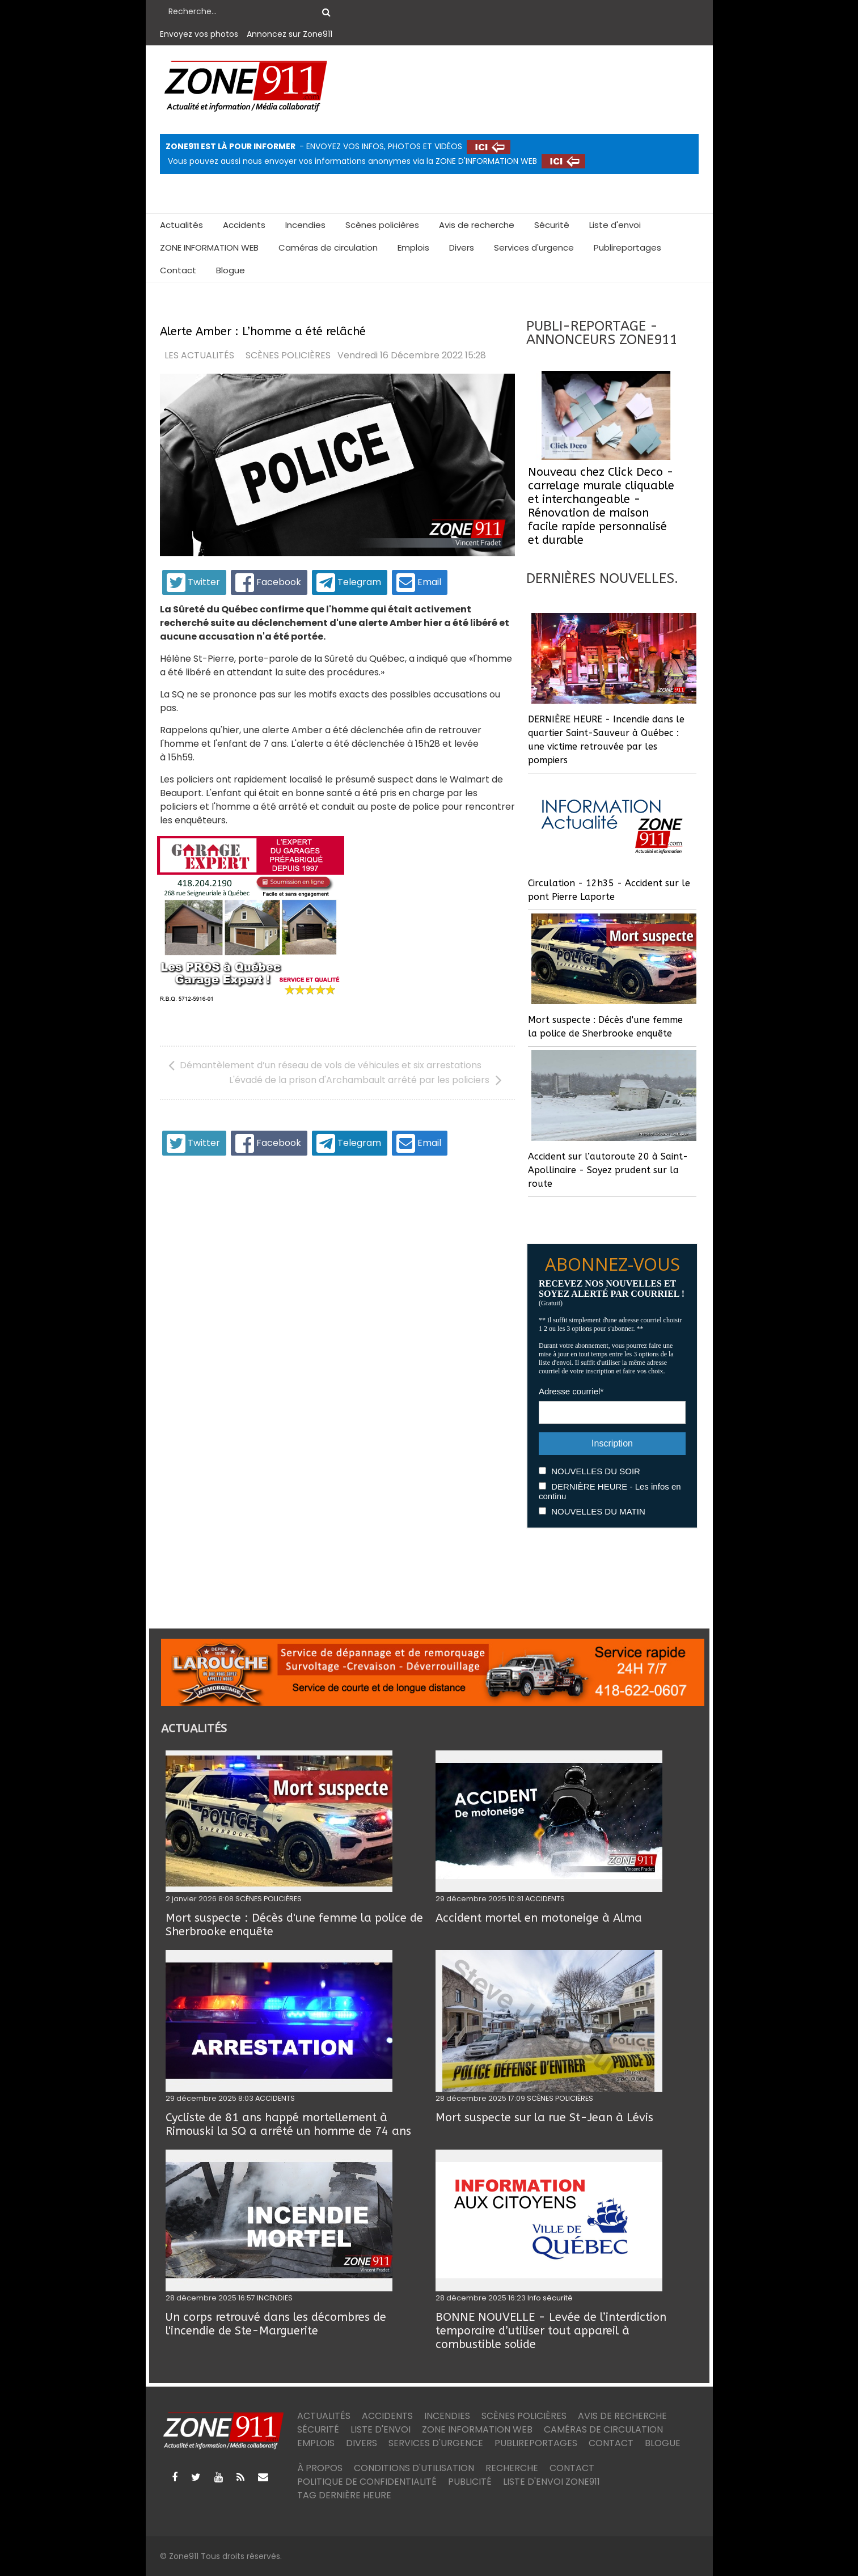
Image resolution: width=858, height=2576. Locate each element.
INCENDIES (275, 2298)
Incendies (305, 225)
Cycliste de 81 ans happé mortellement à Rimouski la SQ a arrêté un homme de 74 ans (288, 2124)
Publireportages (627, 247)
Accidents (244, 225)
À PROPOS (320, 2468)
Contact (178, 270)
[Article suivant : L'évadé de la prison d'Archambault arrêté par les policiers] (368, 1080)
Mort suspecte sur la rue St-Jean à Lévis (544, 2117)
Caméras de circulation (328, 247)
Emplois (413, 247)
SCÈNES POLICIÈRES (288, 355)
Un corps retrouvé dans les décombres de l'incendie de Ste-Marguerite (276, 2324)
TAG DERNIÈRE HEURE (344, 2495)
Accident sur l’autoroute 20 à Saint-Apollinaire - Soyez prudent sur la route (608, 1170)
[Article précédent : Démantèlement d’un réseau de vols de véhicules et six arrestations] (325, 1065)
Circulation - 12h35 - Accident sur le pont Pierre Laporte (609, 890)
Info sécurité (550, 2298)
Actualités (181, 225)
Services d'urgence (534, 247)
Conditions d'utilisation (414, 2468)
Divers (461, 247)
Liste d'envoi (615, 225)
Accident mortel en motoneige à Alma (539, 1917)
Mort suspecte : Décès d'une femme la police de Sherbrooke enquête (605, 1026)
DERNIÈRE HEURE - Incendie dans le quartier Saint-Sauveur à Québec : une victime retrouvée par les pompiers (606, 739)
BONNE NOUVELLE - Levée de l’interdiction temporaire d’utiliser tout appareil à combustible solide (551, 2331)
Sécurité (551, 225)
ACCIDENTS (545, 1899)
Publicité (470, 2481)
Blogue (230, 270)
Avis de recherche (476, 225)
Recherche (511, 2468)
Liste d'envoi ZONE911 (551, 2481)
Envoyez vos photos (199, 34)
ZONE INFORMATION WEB (209, 247)
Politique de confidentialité (367, 2481)
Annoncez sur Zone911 (289, 34)
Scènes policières (382, 225)
